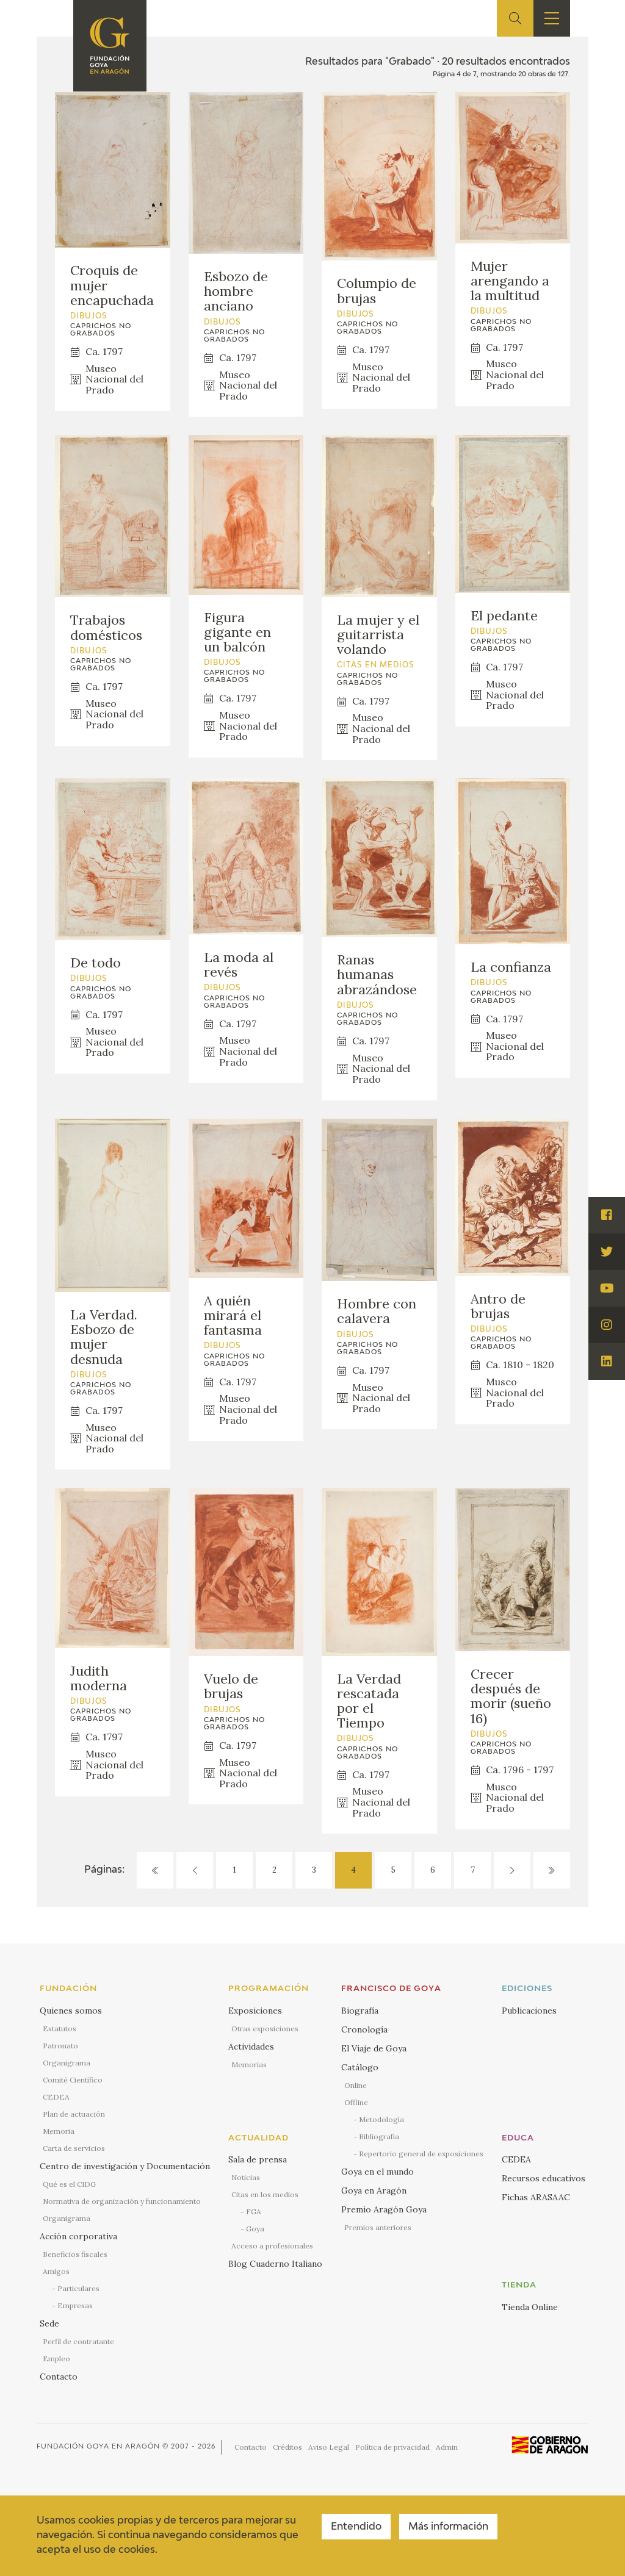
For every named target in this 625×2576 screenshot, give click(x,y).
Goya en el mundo (377, 2171)
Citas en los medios (264, 2194)
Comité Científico (73, 2079)
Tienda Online (530, 2307)
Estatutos (59, 2028)
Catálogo (359, 2067)
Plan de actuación (74, 2114)
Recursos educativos (543, 2178)
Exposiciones (255, 2010)
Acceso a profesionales (272, 2245)
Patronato (60, 2045)
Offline (356, 2102)
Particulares (78, 2288)
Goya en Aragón (373, 2190)
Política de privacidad (392, 2447)
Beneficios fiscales (75, 2254)
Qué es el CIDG (69, 2184)
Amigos (56, 2271)
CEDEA (56, 2096)
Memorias (249, 2064)
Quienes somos (71, 2010)
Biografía (359, 2010)
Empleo (56, 2358)
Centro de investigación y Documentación (125, 2166)
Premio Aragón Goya (384, 2209)
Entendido (356, 2527)
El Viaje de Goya (373, 2048)
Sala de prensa (257, 2159)
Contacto (59, 2376)
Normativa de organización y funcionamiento (122, 2201)
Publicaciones (529, 2010)
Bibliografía (379, 2136)
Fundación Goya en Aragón (98, 2446)
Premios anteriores (377, 2227)
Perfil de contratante (78, 2341)
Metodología (381, 2119)
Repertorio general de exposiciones (421, 2153)
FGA (253, 2211)
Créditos (287, 2447)
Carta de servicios (74, 2148)
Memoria (58, 2131)
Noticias (245, 2177)
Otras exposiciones (264, 2028)
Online (355, 2085)
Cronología (364, 2029)
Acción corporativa (78, 2236)
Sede (49, 2323)
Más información (448, 2527)
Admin (447, 2447)
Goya (255, 2228)
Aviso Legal (328, 2447)
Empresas (75, 2305)
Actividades (251, 2046)
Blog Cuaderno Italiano (275, 2263)
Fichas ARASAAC (536, 2197)
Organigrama (66, 2062)
